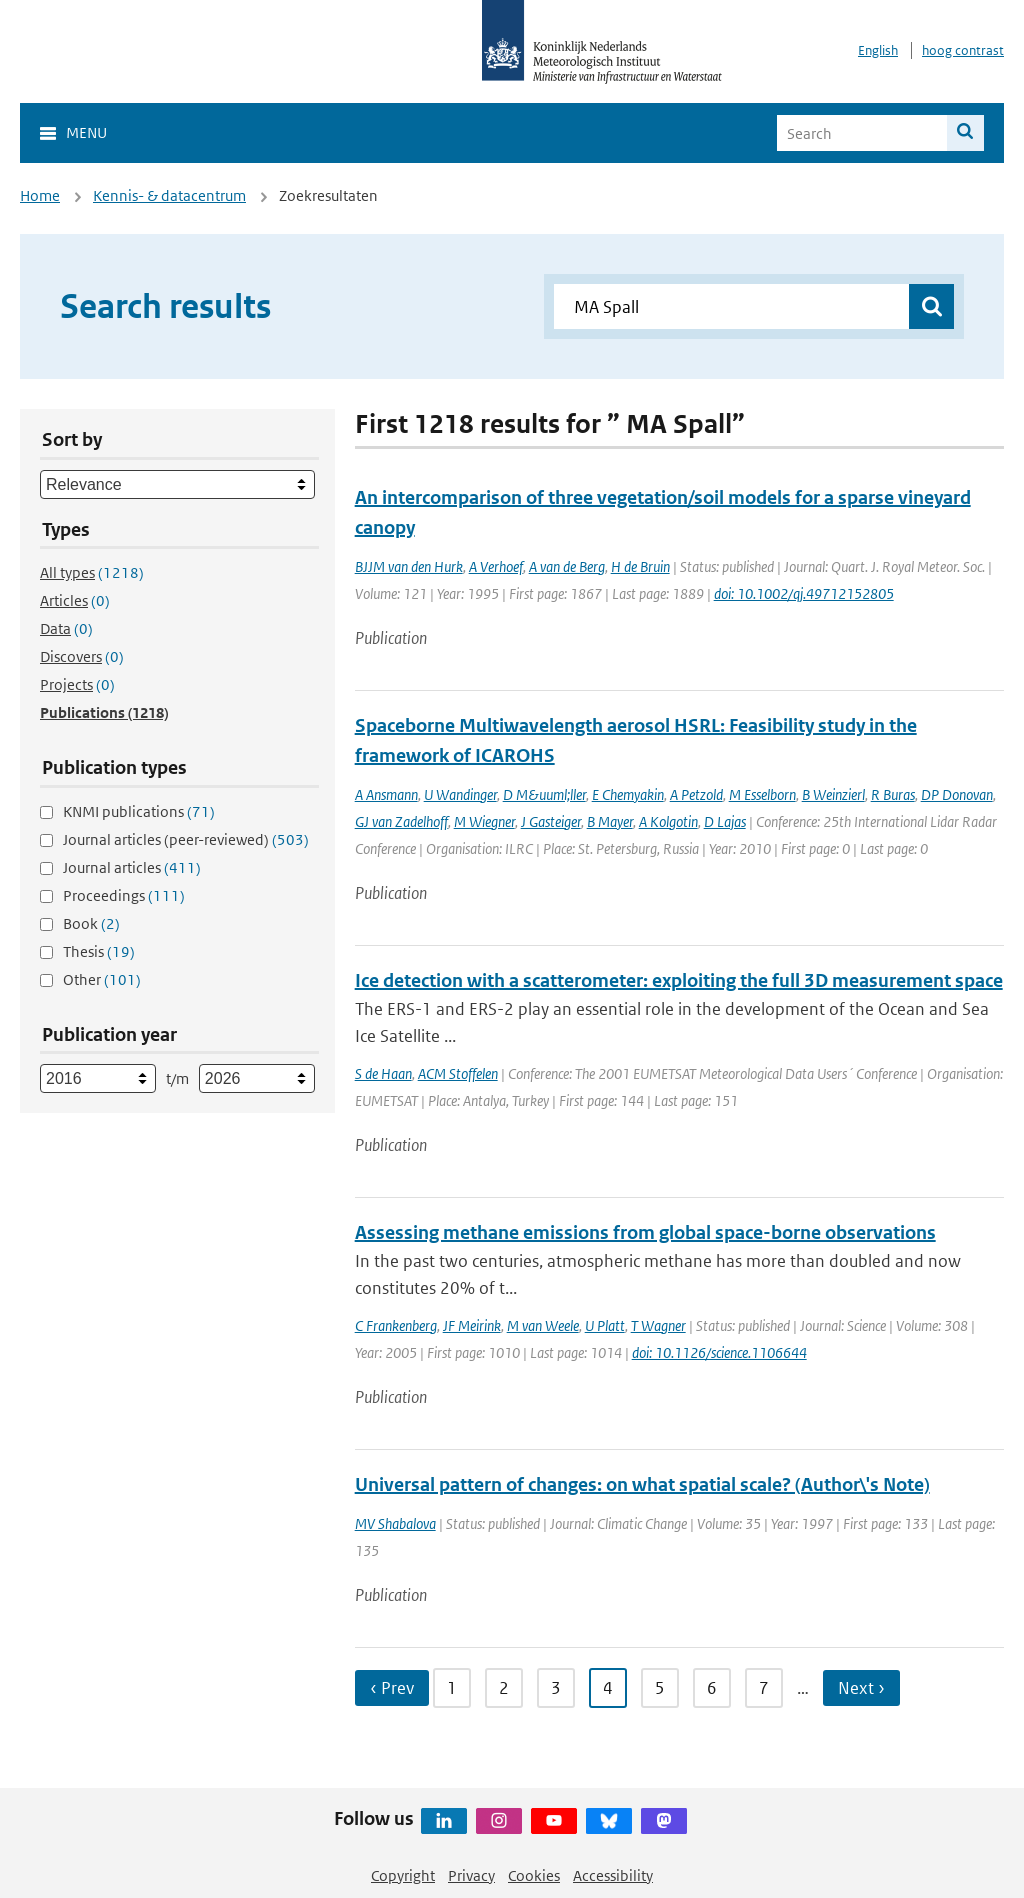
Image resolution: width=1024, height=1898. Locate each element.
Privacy (471, 1875)
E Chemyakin (628, 794)
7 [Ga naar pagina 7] (764, 1688)
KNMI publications (139, 811)
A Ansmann (386, 794)
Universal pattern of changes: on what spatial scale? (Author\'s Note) (642, 1484)
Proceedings (124, 895)
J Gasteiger (551, 821)
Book (91, 923)
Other (102, 979)
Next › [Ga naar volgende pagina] (861, 1688)
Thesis (99, 951)
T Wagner (658, 1325)
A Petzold (696, 794)
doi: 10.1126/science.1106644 (719, 1352)
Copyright (403, 1875)
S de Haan (383, 1073)
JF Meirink (472, 1325)
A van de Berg (567, 566)
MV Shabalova (395, 1523)
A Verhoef (496, 566)
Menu (86, 132)
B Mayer (610, 821)
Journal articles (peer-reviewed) (186, 839)
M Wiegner (484, 821)
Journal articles (132, 867)
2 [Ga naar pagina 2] (504, 1688)
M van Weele (543, 1325)
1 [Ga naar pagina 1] (452, 1688)
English (878, 50)
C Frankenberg (396, 1325)
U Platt (605, 1325)
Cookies (534, 1875)
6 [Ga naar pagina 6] (712, 1688)
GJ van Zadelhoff (401, 821)
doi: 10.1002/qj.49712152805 (804, 593)
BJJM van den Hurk (409, 566)
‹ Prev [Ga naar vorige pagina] (392, 1688)
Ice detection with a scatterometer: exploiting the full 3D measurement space (679, 980)
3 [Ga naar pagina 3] (556, 1688)
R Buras (893, 794)
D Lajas (725, 821)
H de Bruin (640, 566)
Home (40, 195)
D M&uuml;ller (544, 794)
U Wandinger (460, 794)
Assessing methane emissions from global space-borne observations (645, 1232)
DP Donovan (957, 794)
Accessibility (613, 1875)
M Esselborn (762, 794)
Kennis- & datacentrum (169, 195)
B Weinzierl (833, 794)
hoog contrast (963, 50)
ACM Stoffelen (458, 1073)
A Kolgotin (668, 821)
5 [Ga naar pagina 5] (660, 1688)
